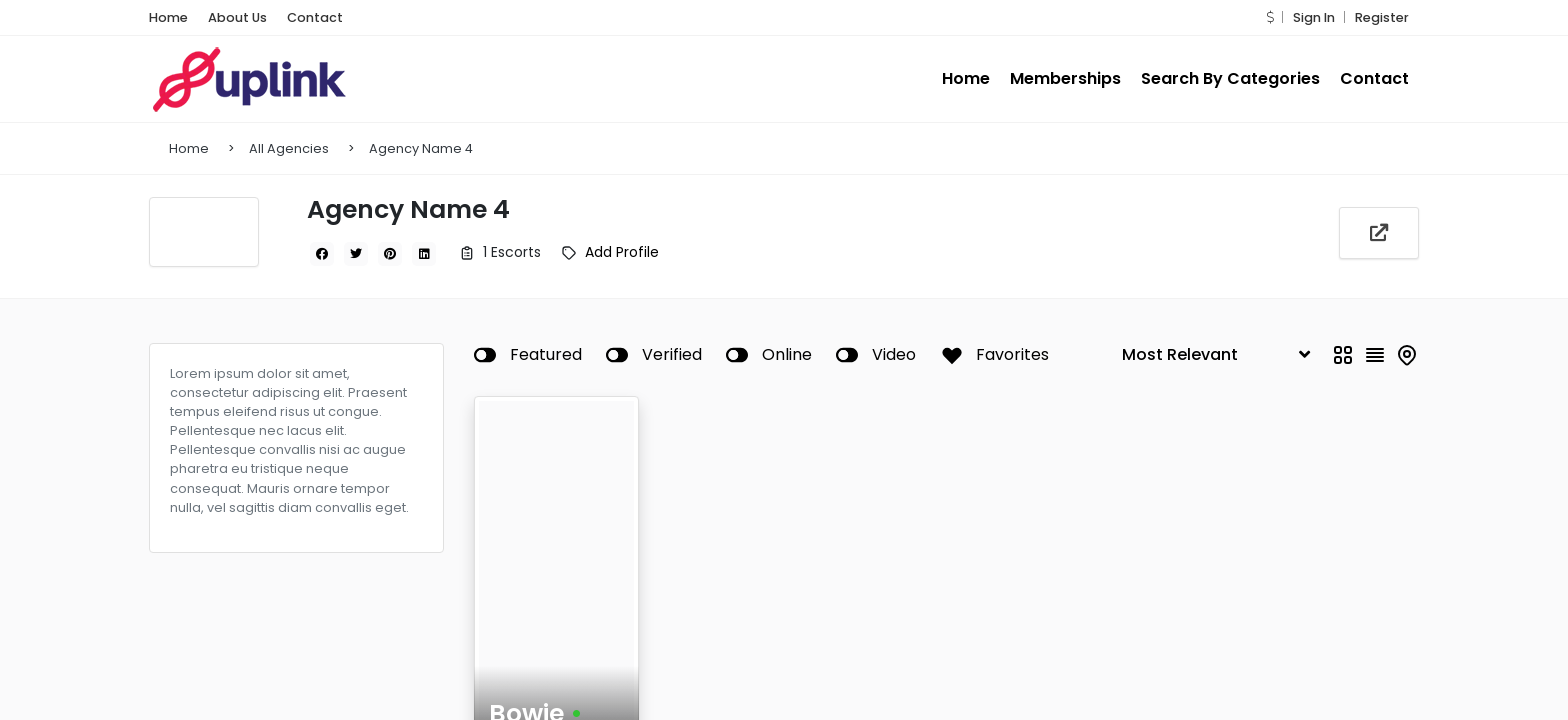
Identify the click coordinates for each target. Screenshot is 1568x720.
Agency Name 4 (421, 148)
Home (168, 17)
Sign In (1314, 17)
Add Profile (622, 252)
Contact (315, 17)
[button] (1270, 17)
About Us (237, 17)
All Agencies (289, 148)
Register (1382, 17)
